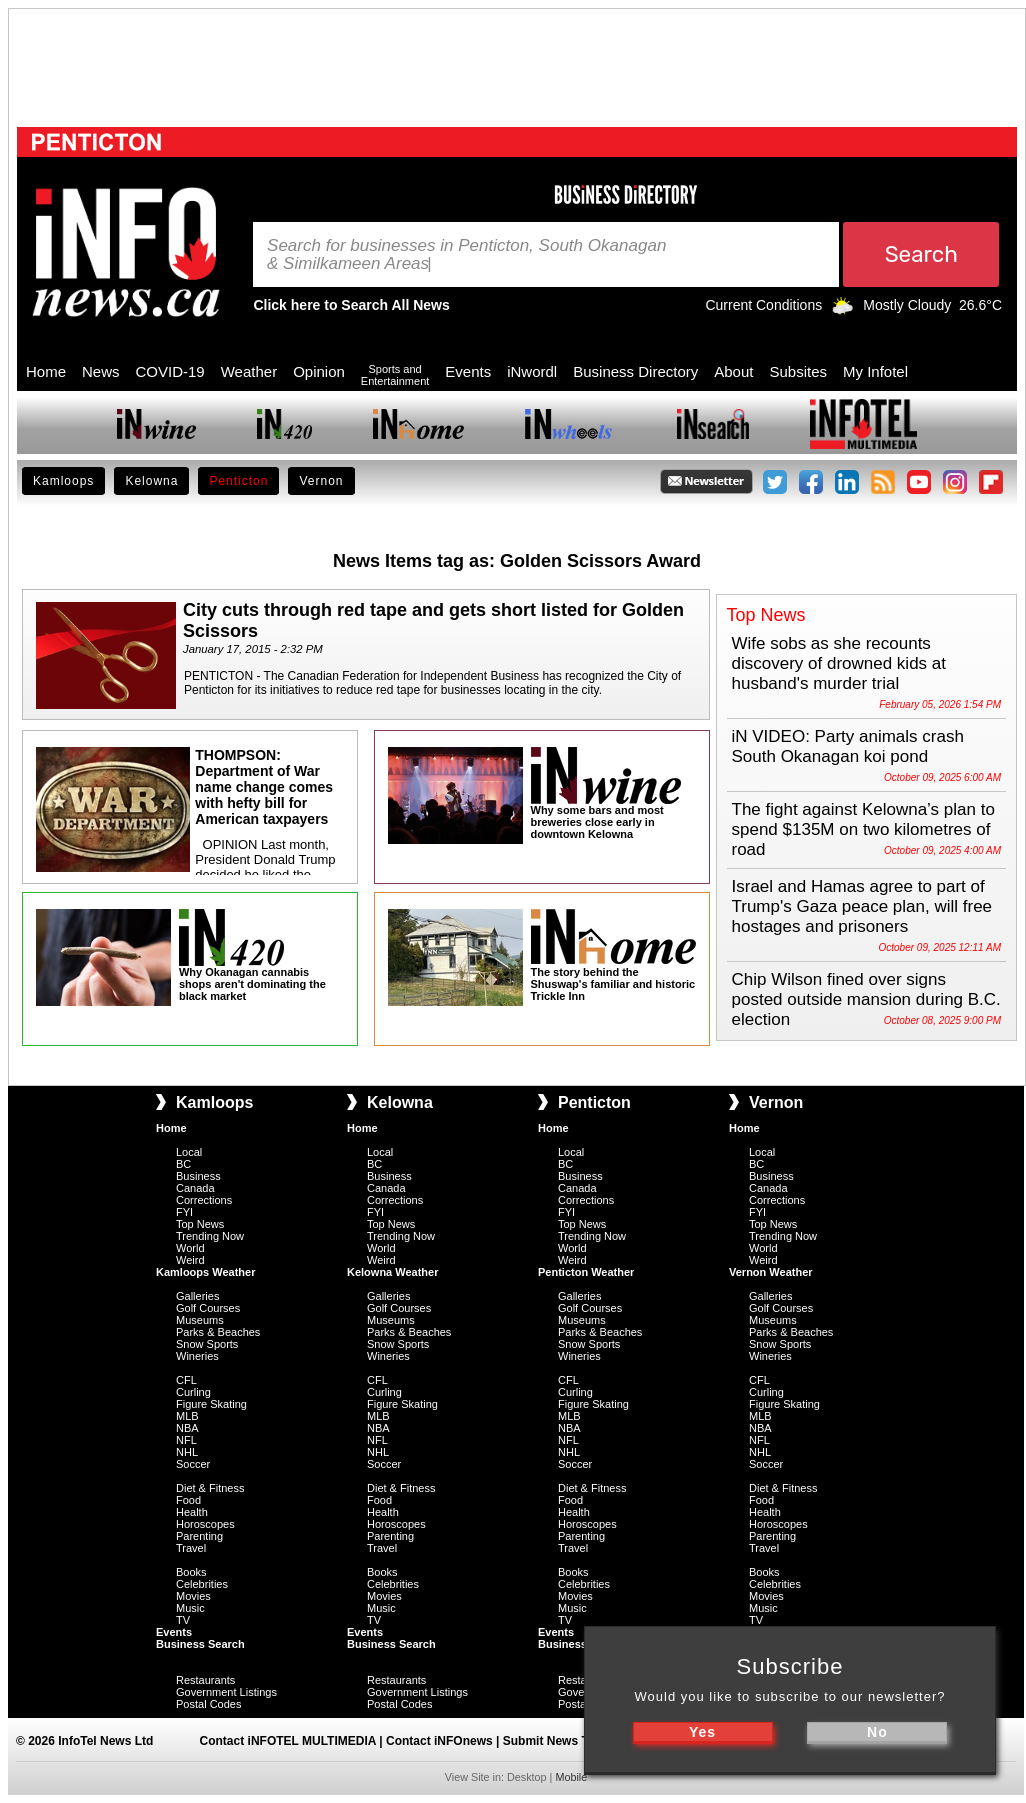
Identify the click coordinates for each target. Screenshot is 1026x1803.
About (733, 371)
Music (190, 1608)
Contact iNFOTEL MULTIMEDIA (288, 1741)
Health (192, 1512)
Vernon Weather (771, 1272)
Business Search (200, 1644)
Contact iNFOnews (439, 1741)
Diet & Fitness (210, 1488)
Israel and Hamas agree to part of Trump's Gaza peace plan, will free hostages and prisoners (862, 906)
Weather (249, 371)
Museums (200, 1320)
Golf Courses (208, 1308)
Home (46, 371)
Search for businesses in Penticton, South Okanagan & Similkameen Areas (466, 255)
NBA (187, 1428)
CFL (186, 1380)
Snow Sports (207, 1344)
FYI (184, 1212)
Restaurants (205, 1680)
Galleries (197, 1296)
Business (198, 1176)
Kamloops (63, 481)
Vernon (321, 481)
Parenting (199, 1536)
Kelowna (151, 481)
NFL (186, 1440)
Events (468, 371)
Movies (193, 1596)
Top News (200, 1224)
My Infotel (875, 371)
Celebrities (202, 1584)
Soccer (193, 1464)
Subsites (798, 371)
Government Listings (226, 1692)
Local (189, 1152)
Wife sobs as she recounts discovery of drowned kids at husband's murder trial (839, 663)
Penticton (238, 481)
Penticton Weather (586, 1272)
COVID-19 (170, 371)
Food (188, 1500)
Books (191, 1572)
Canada (195, 1188)
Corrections (204, 1200)
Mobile (571, 1777)
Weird (190, 1260)
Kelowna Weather (393, 1272)
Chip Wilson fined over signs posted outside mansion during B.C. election (866, 999)
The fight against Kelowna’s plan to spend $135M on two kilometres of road (863, 829)
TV (183, 1620)
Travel (191, 1548)
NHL (187, 1452)
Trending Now (210, 1236)
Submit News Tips (554, 1741)
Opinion (319, 371)
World (190, 1248)
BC (183, 1164)
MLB (187, 1416)
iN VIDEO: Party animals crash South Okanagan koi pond (848, 746)
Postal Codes (208, 1704)
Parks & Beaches (218, 1332)
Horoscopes (205, 1524)
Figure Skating (211, 1404)
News (101, 371)
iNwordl (532, 371)
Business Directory (635, 371)
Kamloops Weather (205, 1272)
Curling (193, 1392)
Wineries (197, 1356)
